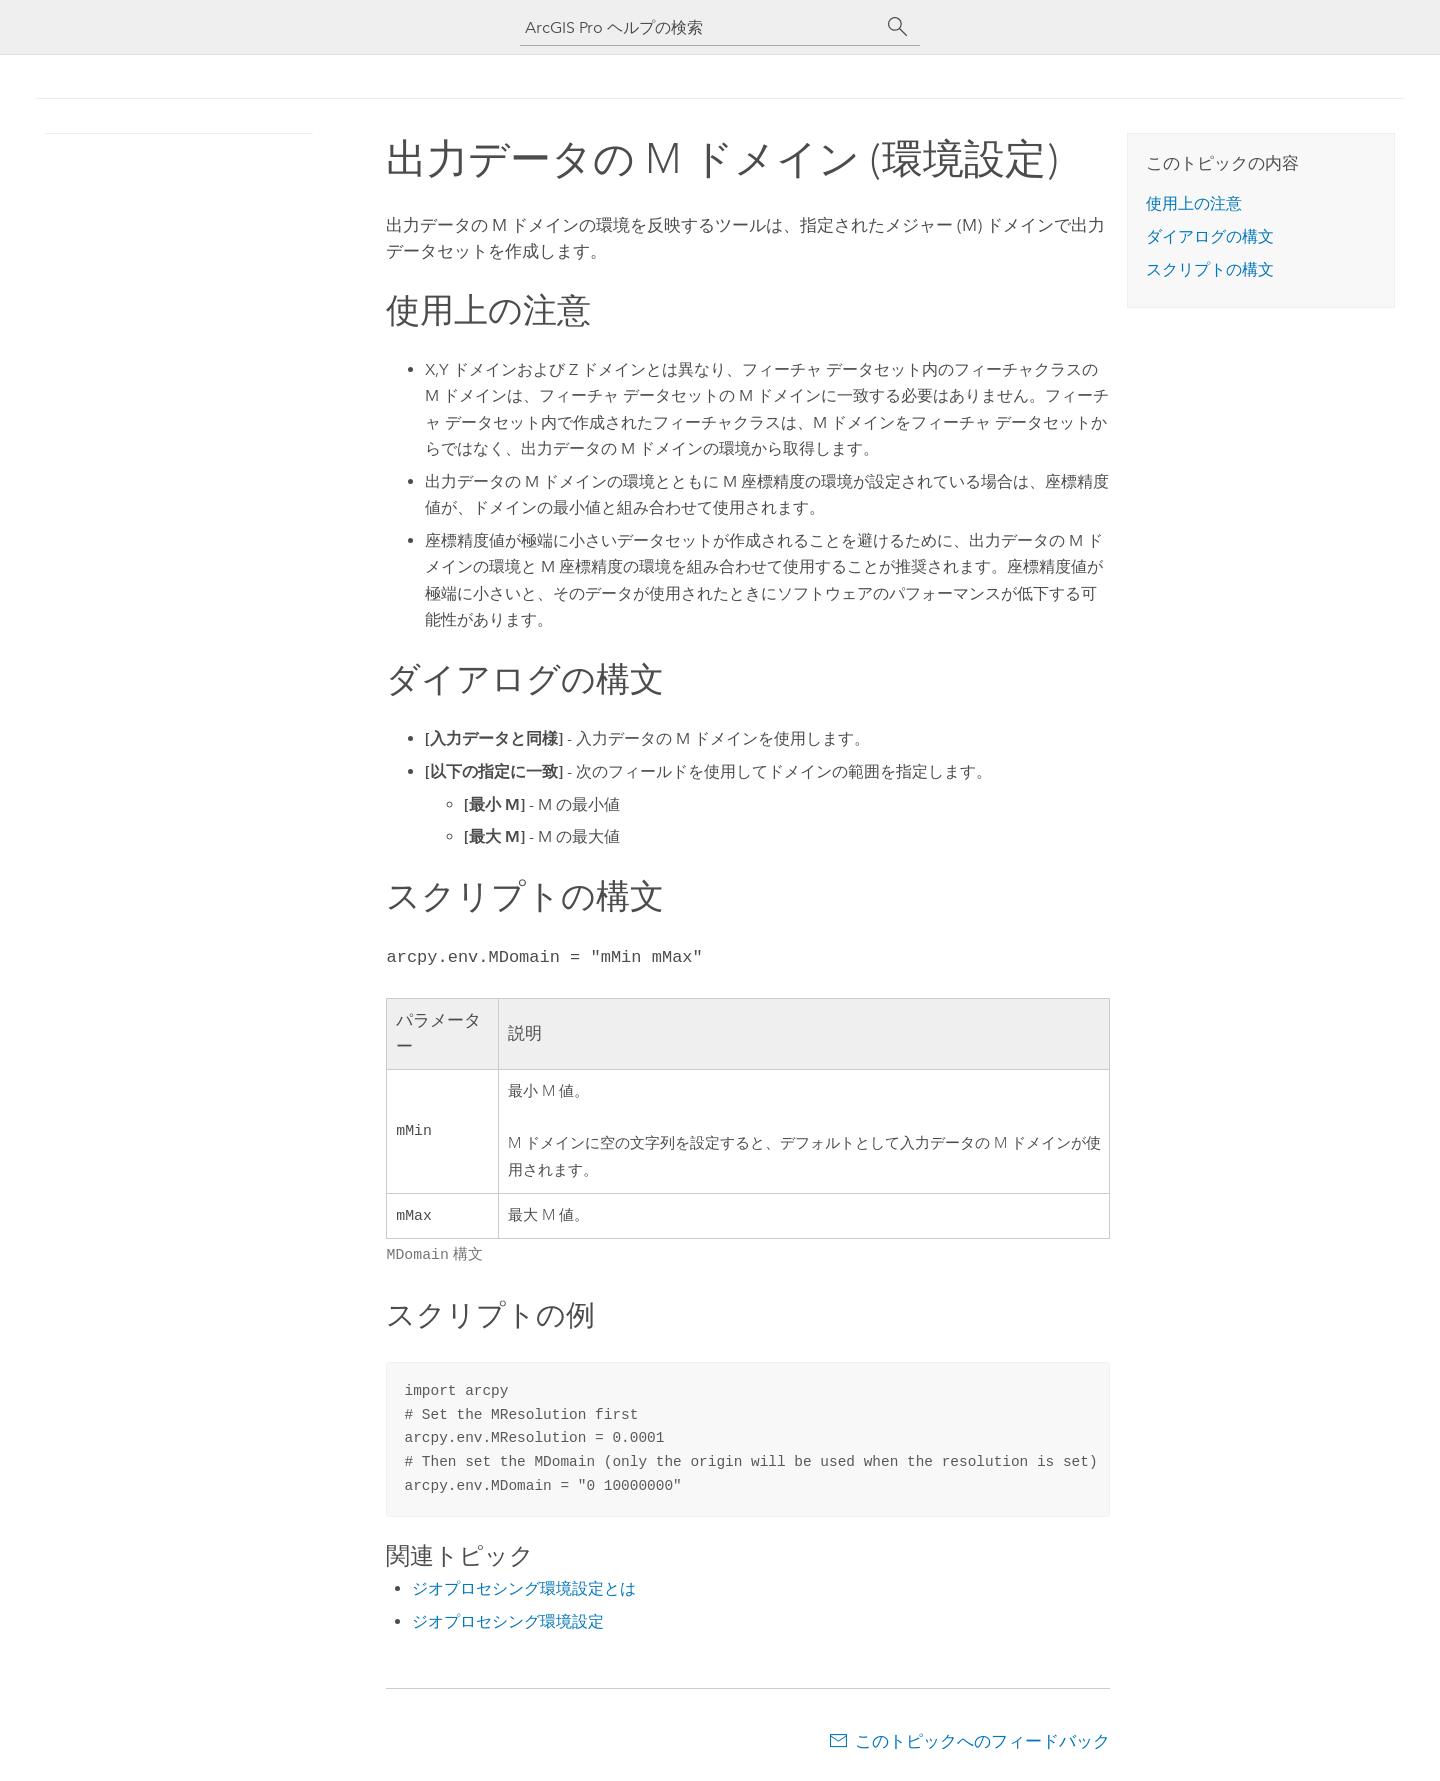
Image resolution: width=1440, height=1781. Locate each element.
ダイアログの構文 (1210, 236)
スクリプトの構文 (1210, 269)
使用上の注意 (1194, 203)
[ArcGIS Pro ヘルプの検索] (700, 27)
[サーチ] (898, 27)
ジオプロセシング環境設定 (508, 1621)
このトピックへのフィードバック (982, 1741)
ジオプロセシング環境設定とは (524, 1588)
